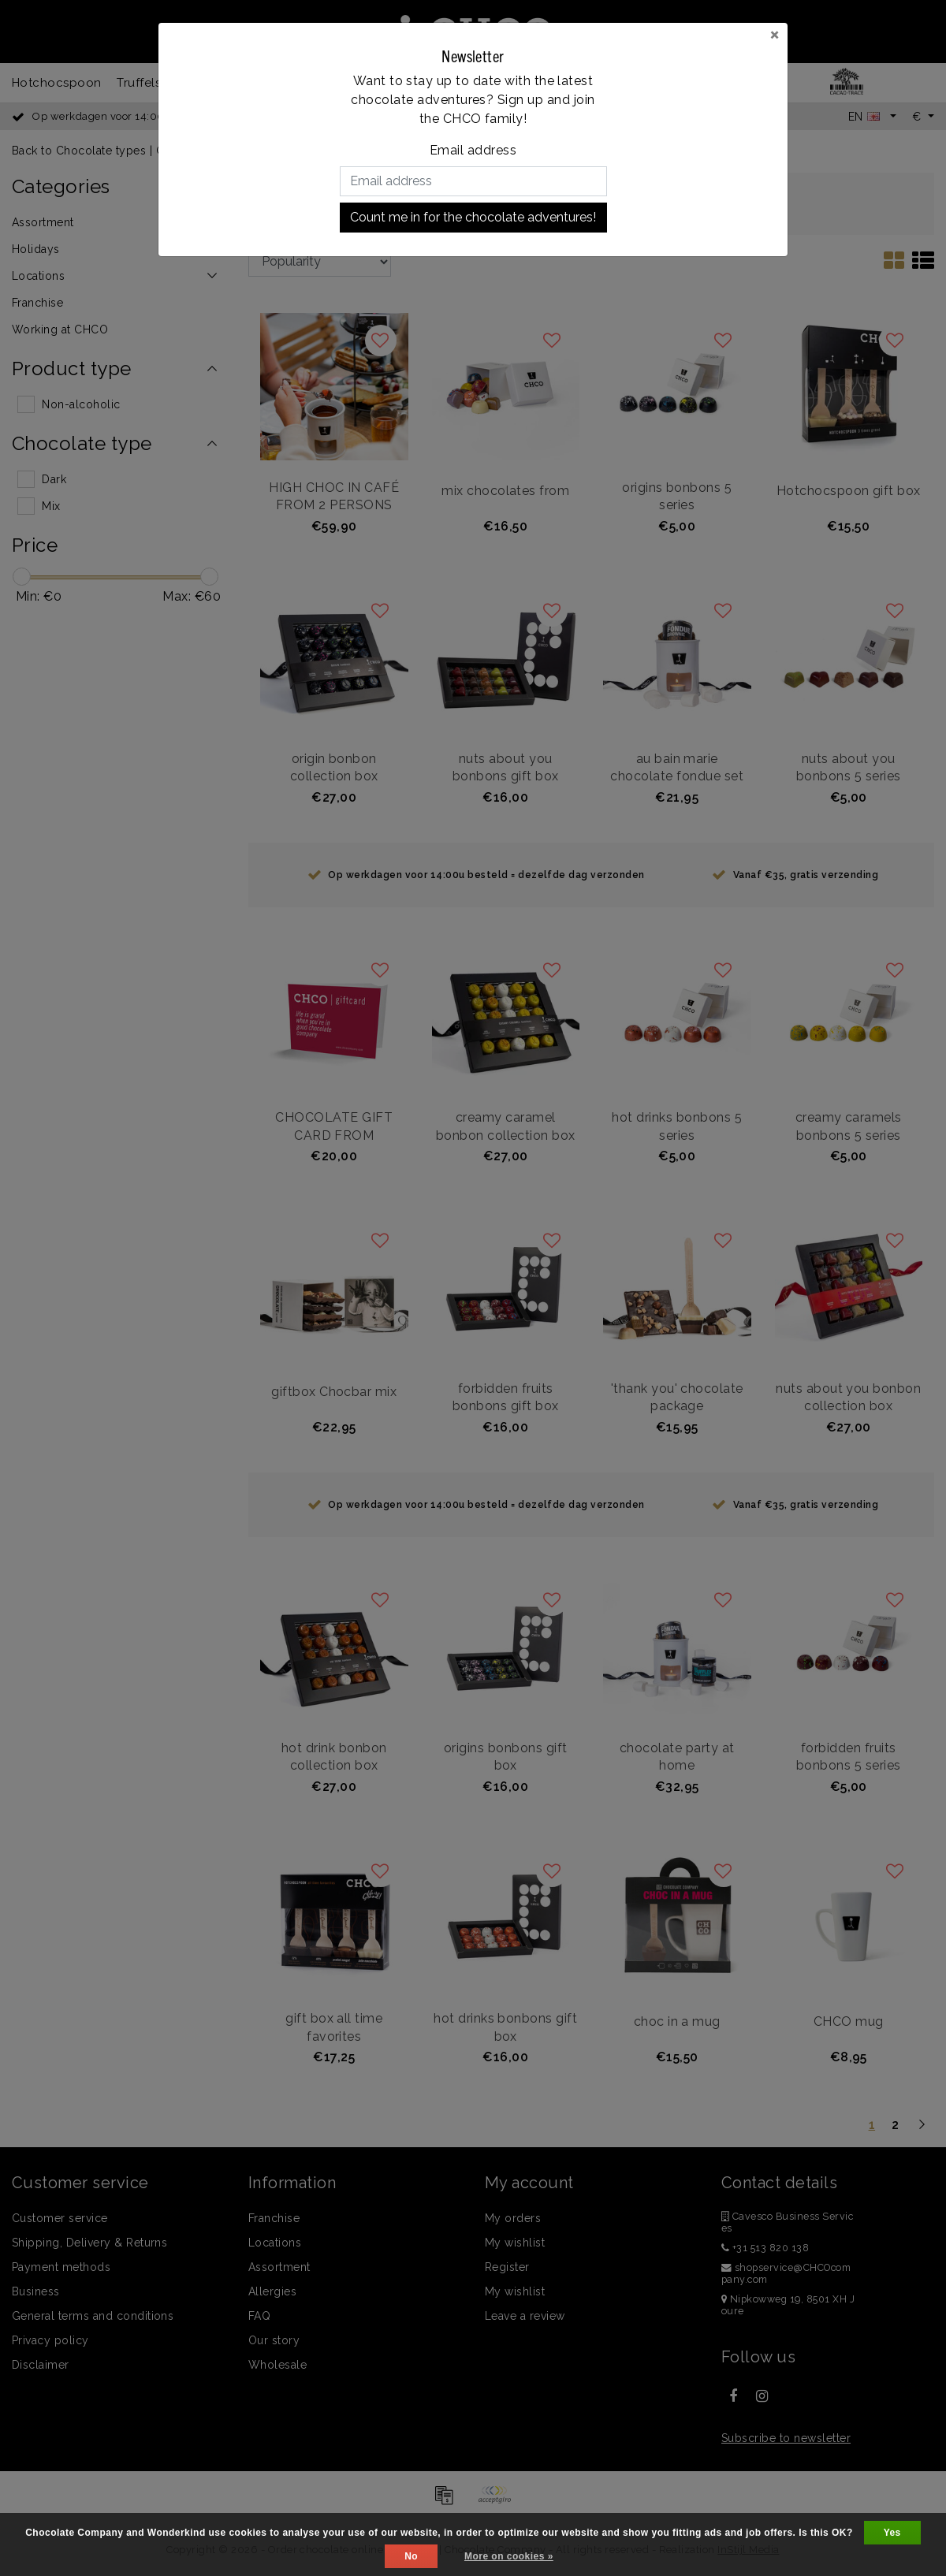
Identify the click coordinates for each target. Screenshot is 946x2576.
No (411, 2556)
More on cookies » (508, 2556)
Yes (892, 2532)
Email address (473, 150)
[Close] (775, 34)
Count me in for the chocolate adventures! (473, 217)
